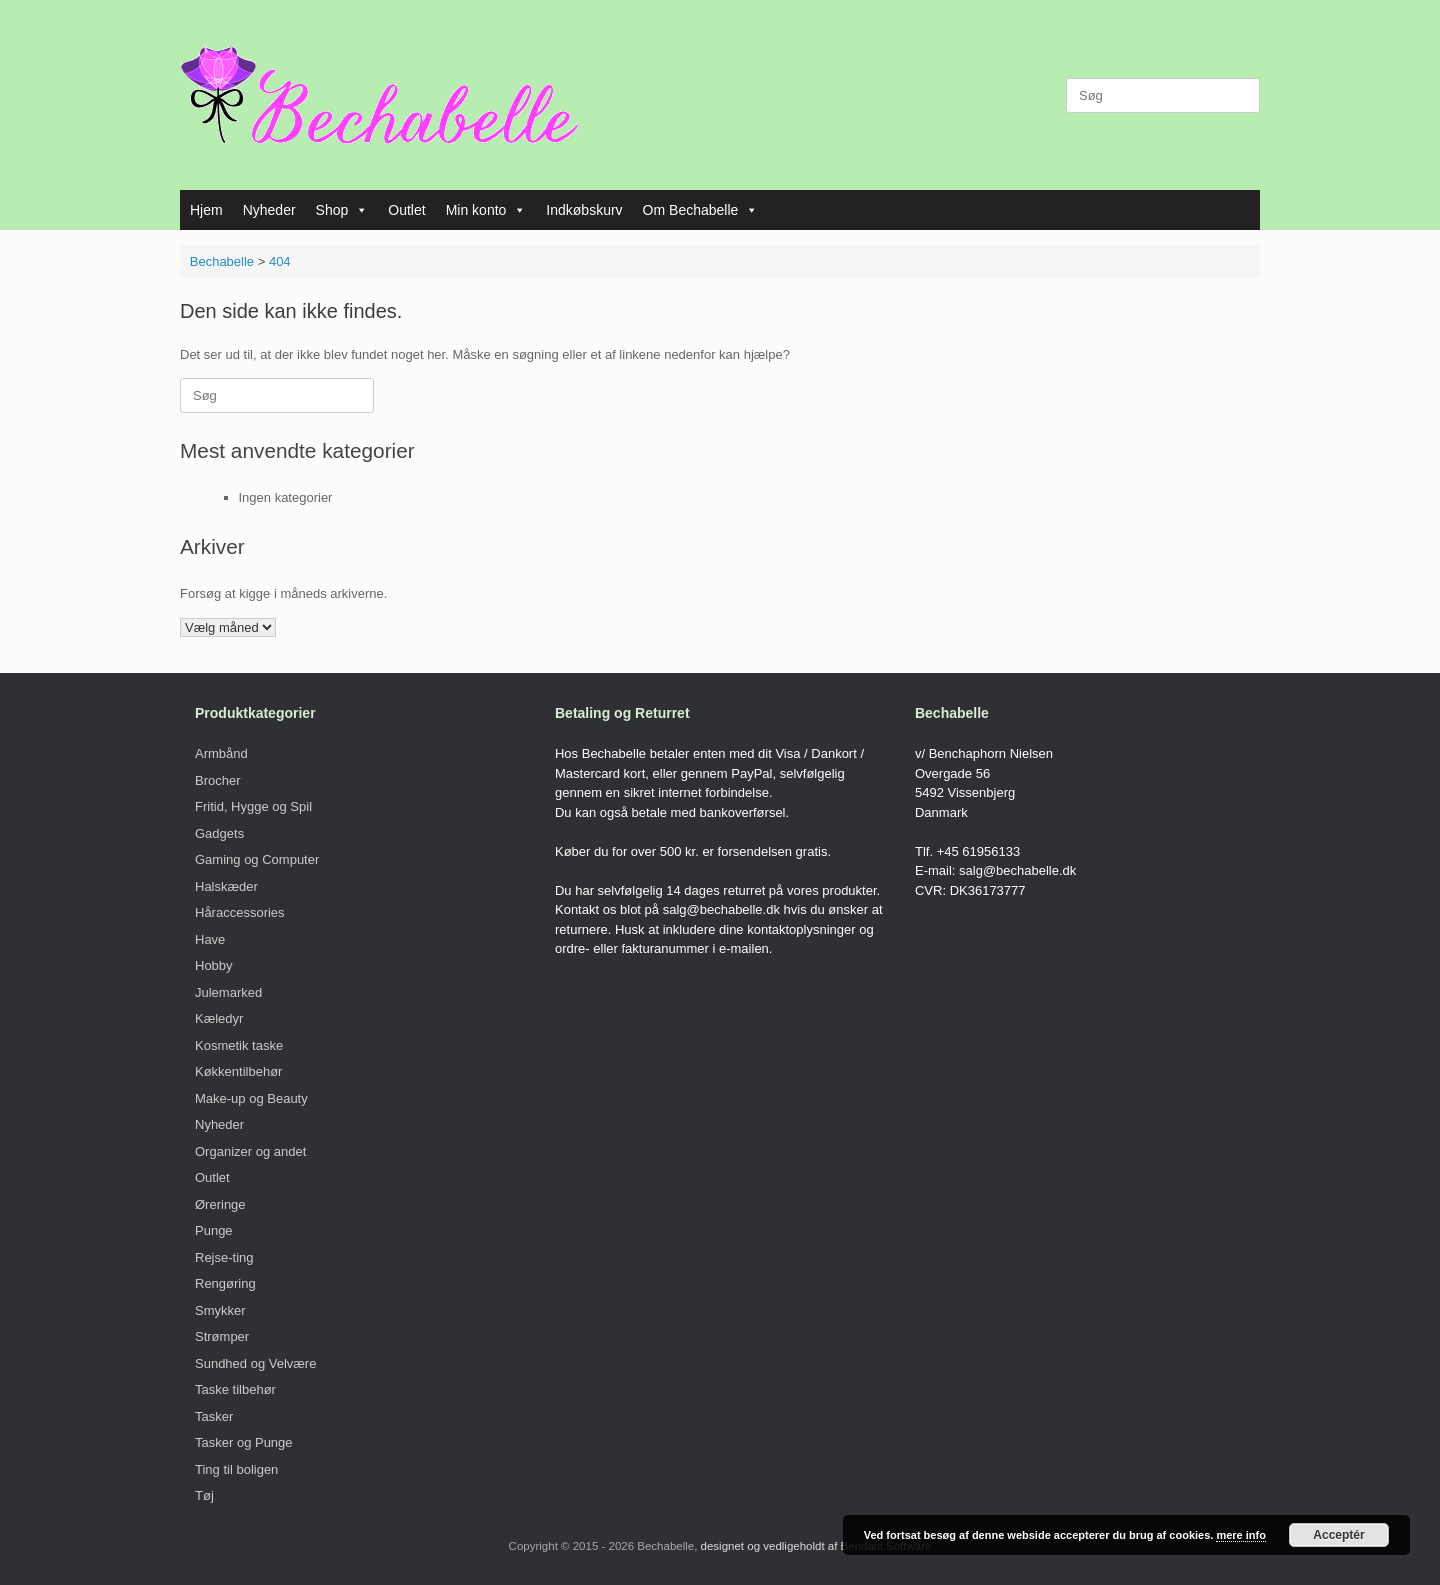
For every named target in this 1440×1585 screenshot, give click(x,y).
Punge (214, 1230)
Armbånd (221, 753)
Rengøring (225, 1283)
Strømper (222, 1336)
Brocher (218, 780)
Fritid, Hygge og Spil (253, 806)
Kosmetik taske (239, 1045)
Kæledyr (219, 1018)
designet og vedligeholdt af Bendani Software (816, 1546)
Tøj (204, 1495)
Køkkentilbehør (238, 1071)
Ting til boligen (236, 1469)
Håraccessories (240, 912)
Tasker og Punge (244, 1442)
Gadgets (219, 833)
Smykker (220, 1310)
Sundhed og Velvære (255, 1363)
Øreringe (220, 1204)
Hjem (206, 210)
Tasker (214, 1416)
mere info (1241, 1535)
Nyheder (269, 210)
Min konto (486, 210)
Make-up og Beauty (251, 1098)
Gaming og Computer (257, 859)
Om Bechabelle (701, 210)
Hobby (214, 965)
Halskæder (226, 886)
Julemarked (228, 992)
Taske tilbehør (235, 1389)
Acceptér (1338, 1535)
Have (210, 939)
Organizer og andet (250, 1151)
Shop (342, 210)
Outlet (406, 210)
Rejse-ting (224, 1257)
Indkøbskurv (584, 210)
